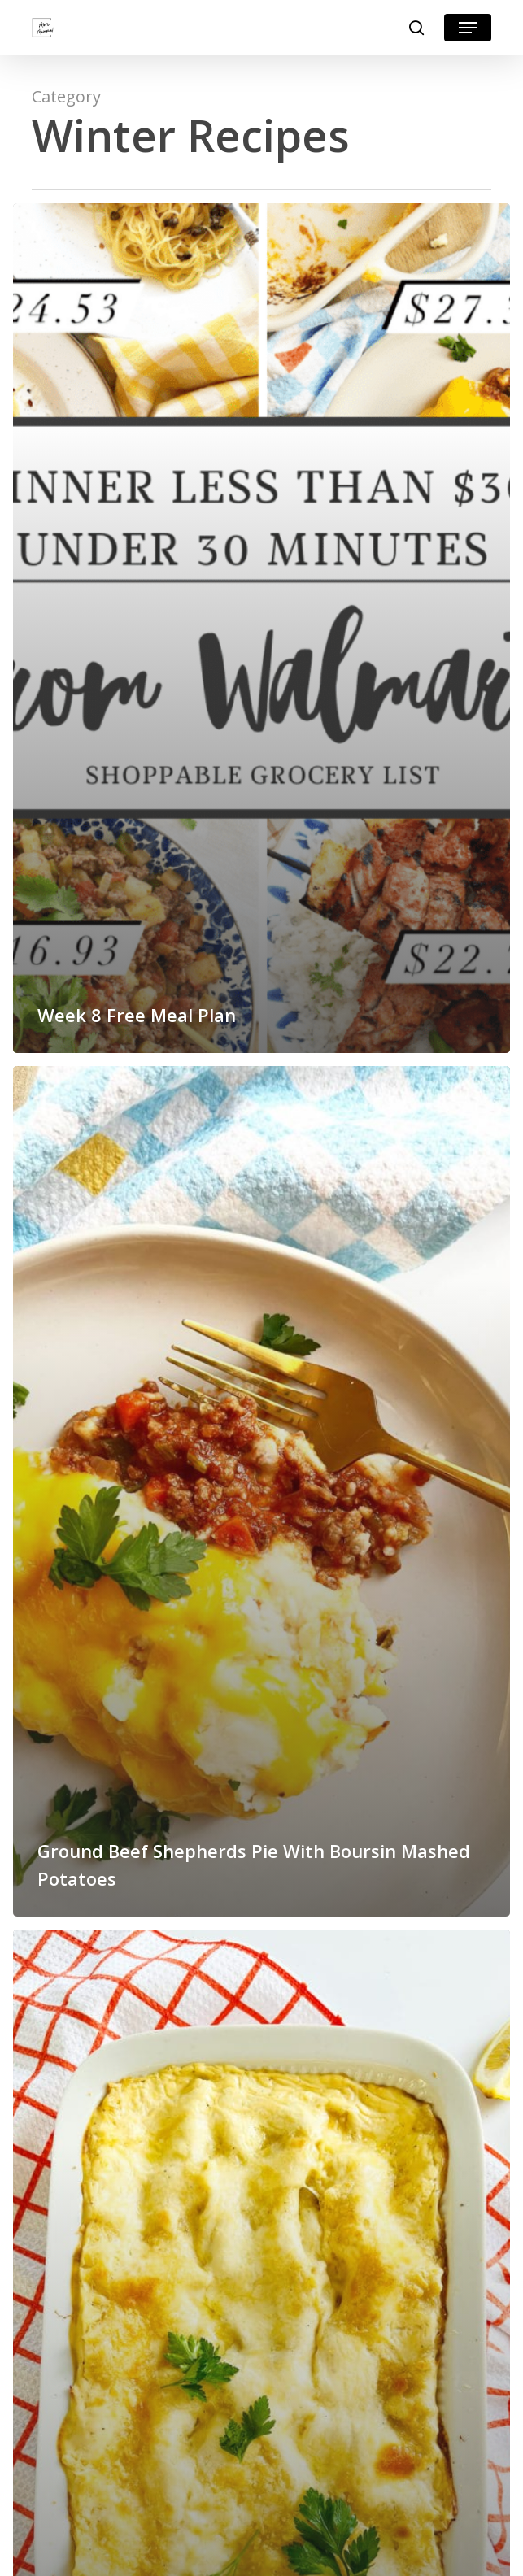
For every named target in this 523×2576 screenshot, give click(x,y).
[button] (467, 28)
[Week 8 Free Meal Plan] (261, 628)
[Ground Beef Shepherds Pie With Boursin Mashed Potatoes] (261, 1491)
